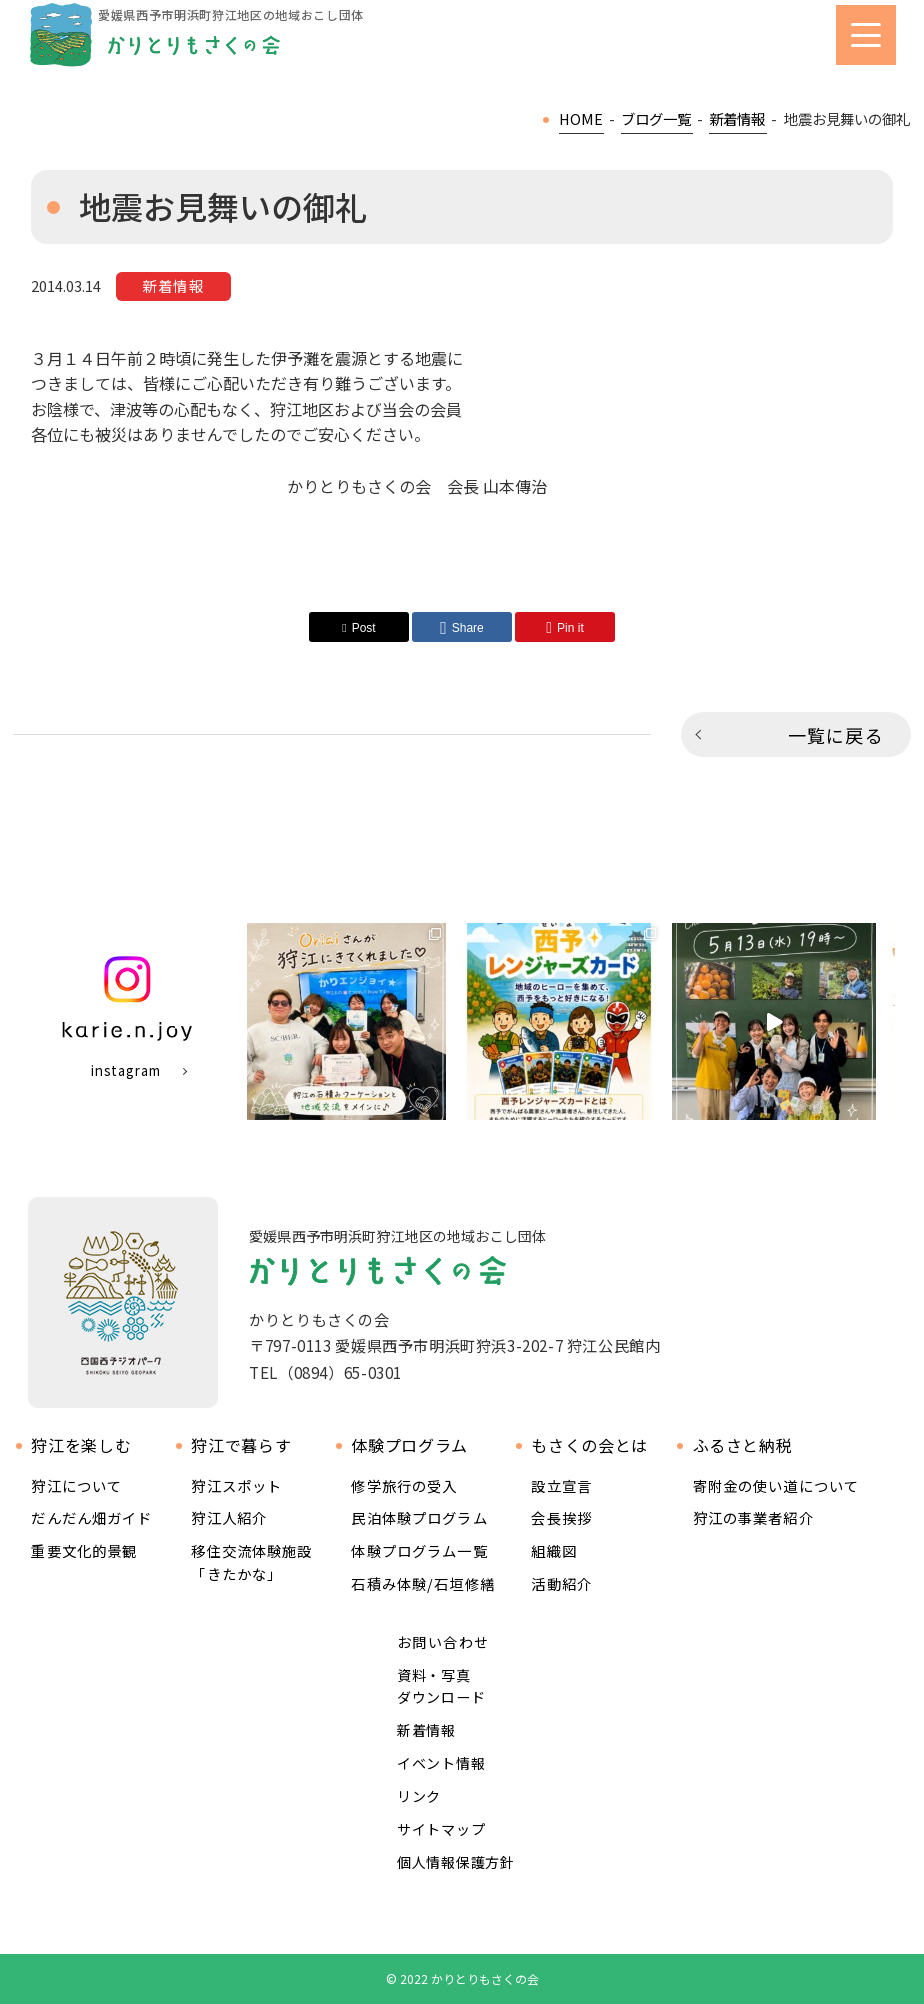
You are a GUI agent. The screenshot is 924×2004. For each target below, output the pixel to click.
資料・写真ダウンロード (441, 1686)
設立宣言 (561, 1485)
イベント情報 (441, 1763)
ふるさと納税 (743, 1445)
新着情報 (426, 1730)
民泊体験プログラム (419, 1517)
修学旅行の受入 (404, 1485)
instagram (126, 1070)
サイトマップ (441, 1829)
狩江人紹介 (229, 1517)
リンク (419, 1796)
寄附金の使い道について (776, 1485)
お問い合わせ (443, 1642)
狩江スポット (236, 1485)
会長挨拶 (561, 1517)
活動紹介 (561, 1583)
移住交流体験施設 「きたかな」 (251, 1561)
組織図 (553, 1550)
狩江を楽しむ (81, 1445)
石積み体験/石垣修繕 (423, 1583)
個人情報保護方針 (456, 1862)
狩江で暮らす (241, 1445)
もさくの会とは (589, 1445)
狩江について (76, 1485)
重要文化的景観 (84, 1550)
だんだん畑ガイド (91, 1517)
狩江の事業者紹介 (753, 1517)
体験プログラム (409, 1445)
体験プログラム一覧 (419, 1550)
